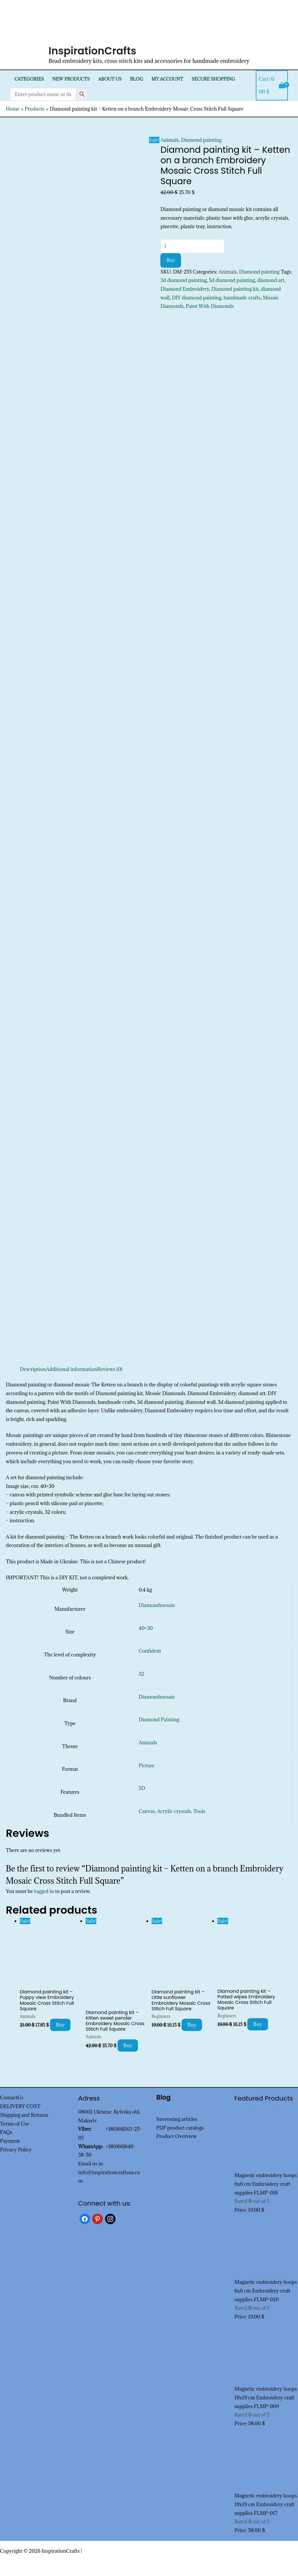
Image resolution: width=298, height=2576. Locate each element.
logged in (44, 1891)
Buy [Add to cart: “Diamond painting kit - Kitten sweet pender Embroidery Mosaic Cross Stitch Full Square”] (127, 2045)
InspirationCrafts (92, 51)
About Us (110, 79)
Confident (150, 1651)
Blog (136, 79)
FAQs (6, 2132)
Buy (170, 260)
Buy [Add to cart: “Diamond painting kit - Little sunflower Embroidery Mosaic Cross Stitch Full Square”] (191, 2025)
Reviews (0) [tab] (109, 1369)
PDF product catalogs (180, 2128)
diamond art (270, 280)
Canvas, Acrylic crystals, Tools (172, 1811)
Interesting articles (176, 2119)
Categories (29, 79)
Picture (147, 1765)
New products (71, 79)
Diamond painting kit (235, 289)
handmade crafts (242, 297)
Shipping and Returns (24, 2115)
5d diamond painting (232, 280)
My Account (167, 79)
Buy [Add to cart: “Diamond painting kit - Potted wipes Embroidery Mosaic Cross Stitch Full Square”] (257, 2024)
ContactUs (11, 2097)
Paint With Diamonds (210, 306)
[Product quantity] (192, 246)
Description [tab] (33, 1369)
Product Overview (176, 2136)
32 (141, 1674)
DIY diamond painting (196, 297)
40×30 (146, 1628)
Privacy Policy (16, 2149)
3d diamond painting (183, 280)
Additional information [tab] (71, 1369)
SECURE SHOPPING (213, 79)
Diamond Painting (159, 1719)
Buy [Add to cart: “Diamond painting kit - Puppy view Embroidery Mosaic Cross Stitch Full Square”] (60, 2025)
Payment (10, 2141)
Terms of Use (14, 2124)
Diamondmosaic (157, 1605)
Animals (169, 140)
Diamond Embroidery (184, 289)
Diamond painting (201, 140)
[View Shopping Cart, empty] (272, 85)
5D (142, 1788)
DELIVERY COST (20, 2106)
